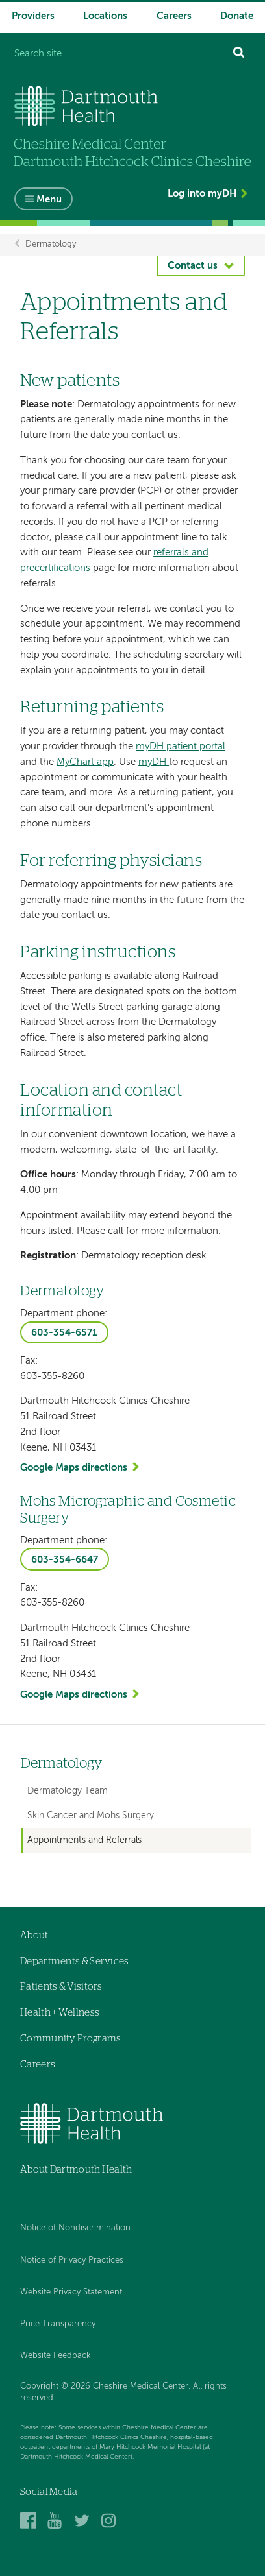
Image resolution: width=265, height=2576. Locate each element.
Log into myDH (202, 194)
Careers (174, 16)
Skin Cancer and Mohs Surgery (90, 1815)
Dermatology (50, 244)
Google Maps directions (73, 1468)
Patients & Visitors (61, 1987)
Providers (33, 16)
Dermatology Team (67, 1791)
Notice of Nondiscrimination (75, 2228)
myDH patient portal (180, 746)
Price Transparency (57, 2324)
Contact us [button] (193, 266)
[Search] (239, 54)
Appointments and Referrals (84, 1840)
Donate (236, 16)
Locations (105, 16)
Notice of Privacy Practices (71, 2260)
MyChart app (85, 762)
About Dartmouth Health (76, 2169)
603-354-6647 (64, 1560)
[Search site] (120, 54)
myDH (153, 762)
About (34, 1935)
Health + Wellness (59, 2012)
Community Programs (70, 2038)
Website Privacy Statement (71, 2292)
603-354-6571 (64, 1333)
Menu (49, 199)
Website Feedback (55, 2356)
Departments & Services (74, 1961)
